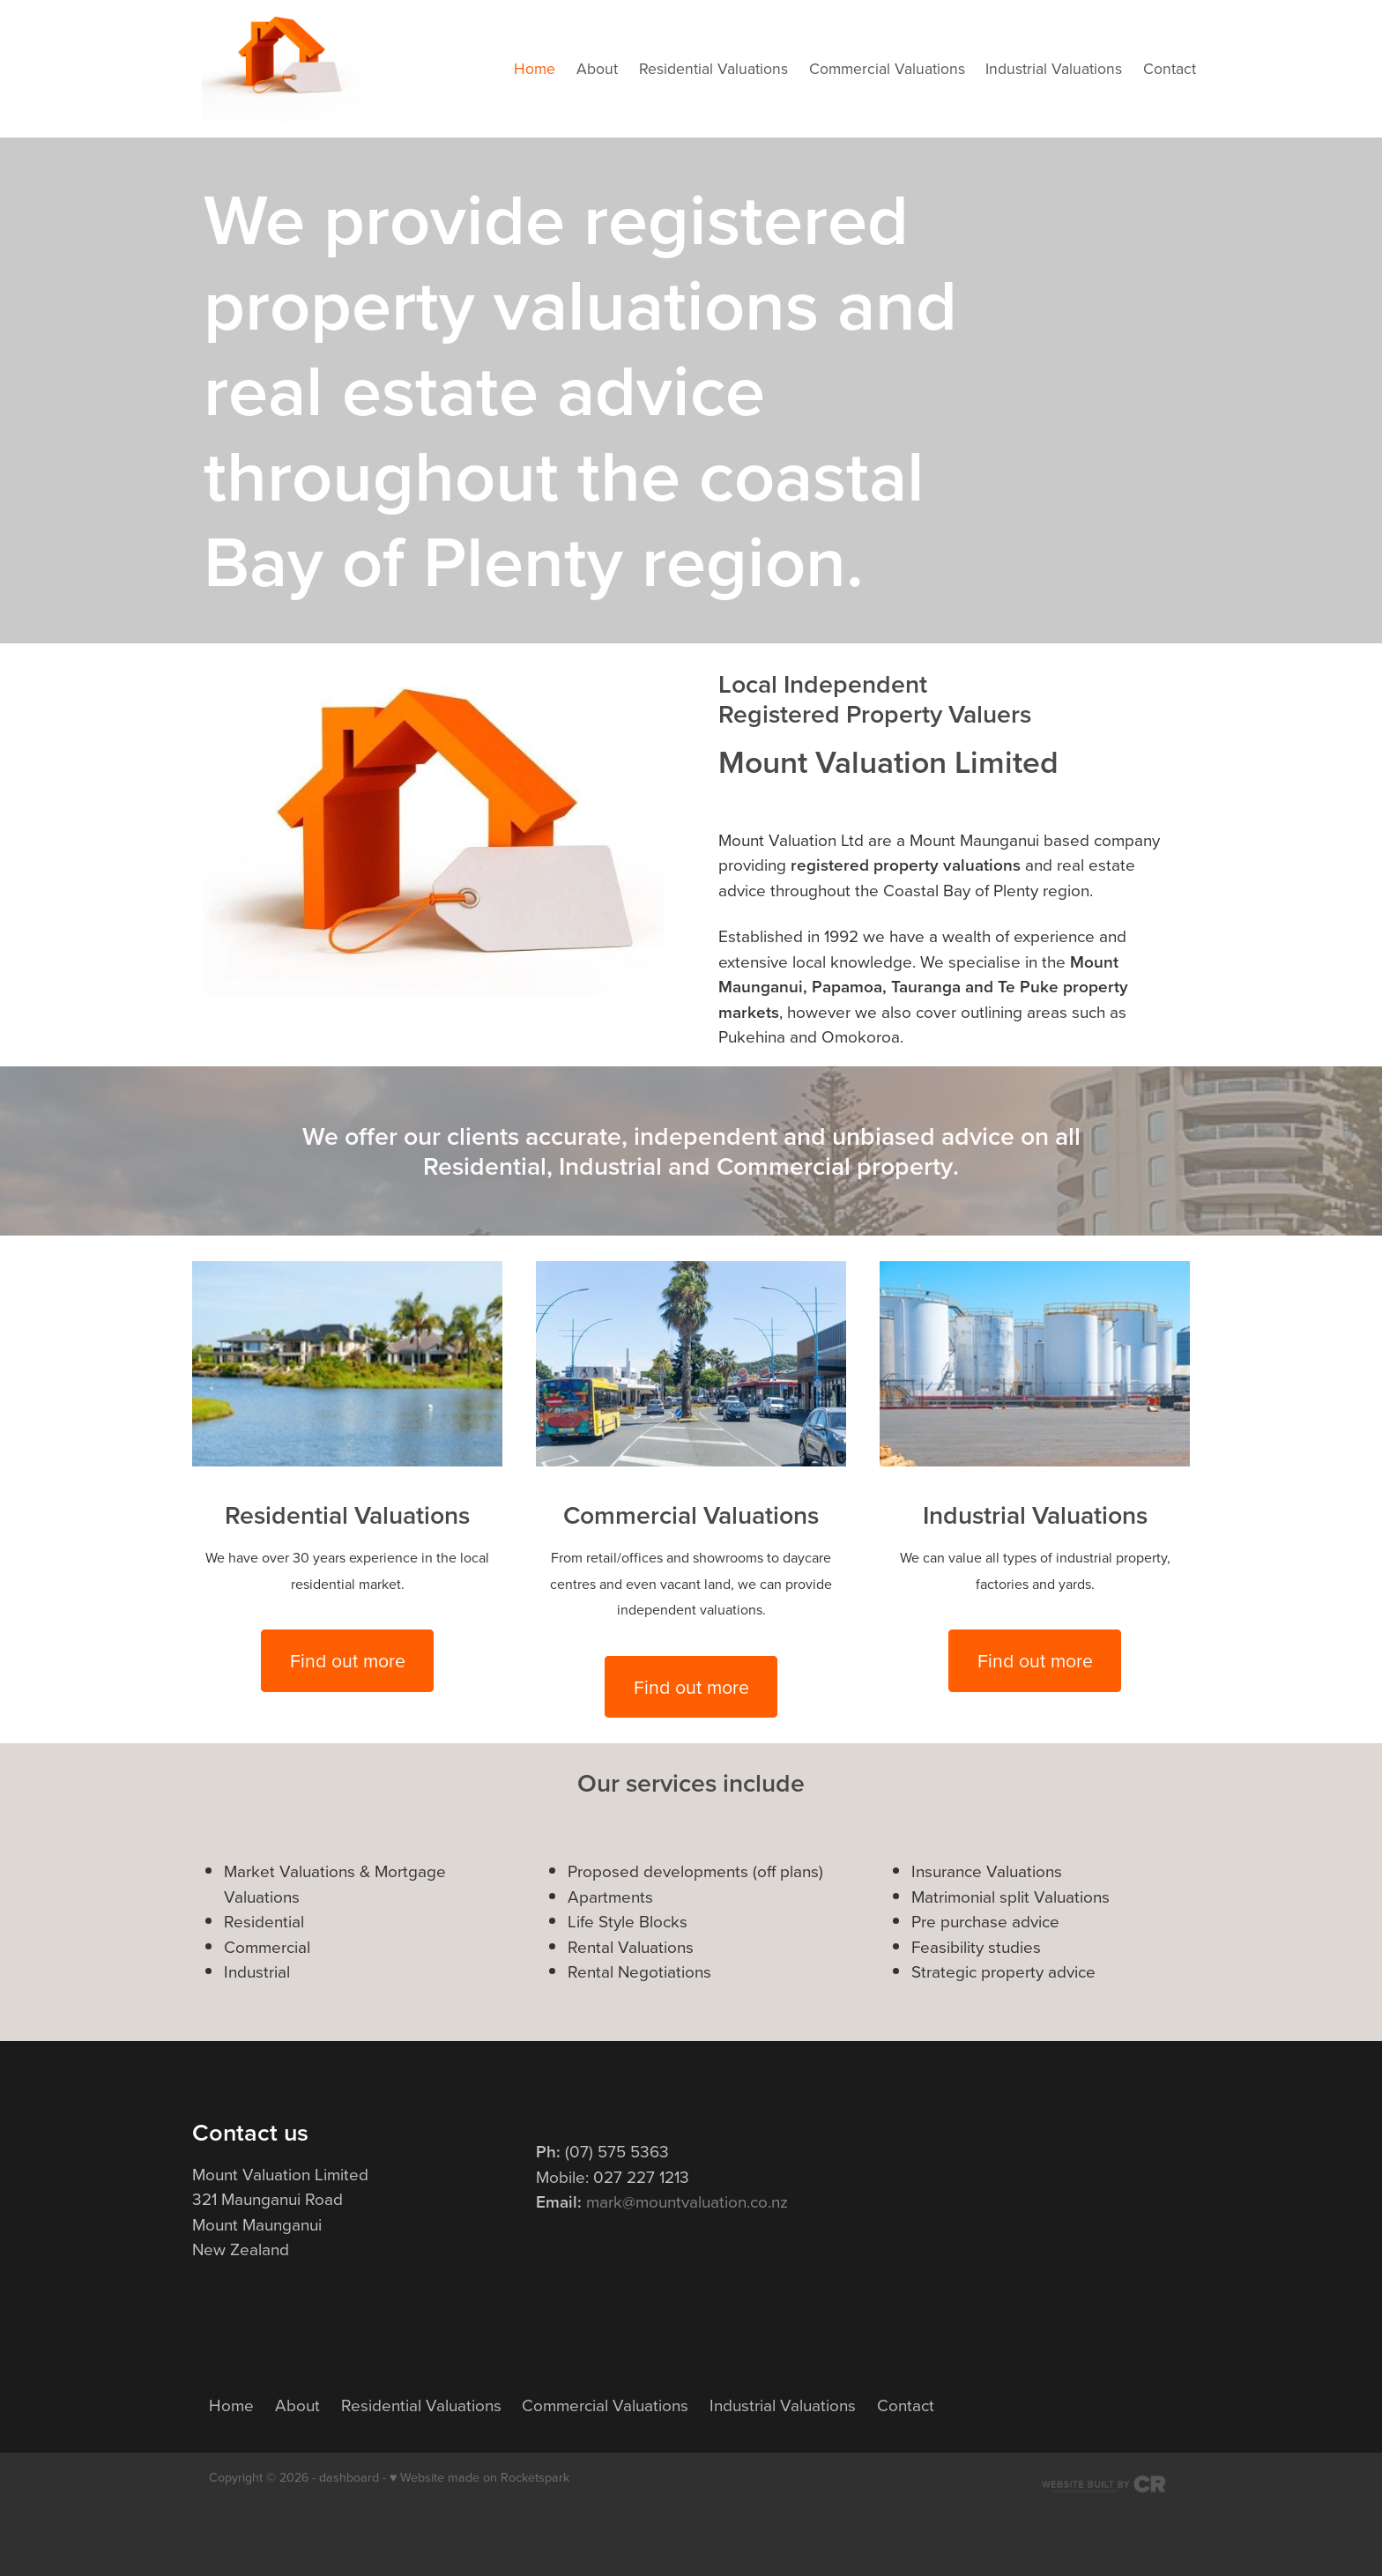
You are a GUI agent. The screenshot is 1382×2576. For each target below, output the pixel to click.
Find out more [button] (347, 1660)
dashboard (349, 2477)
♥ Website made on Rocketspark (479, 2477)
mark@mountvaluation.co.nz (687, 2201)
